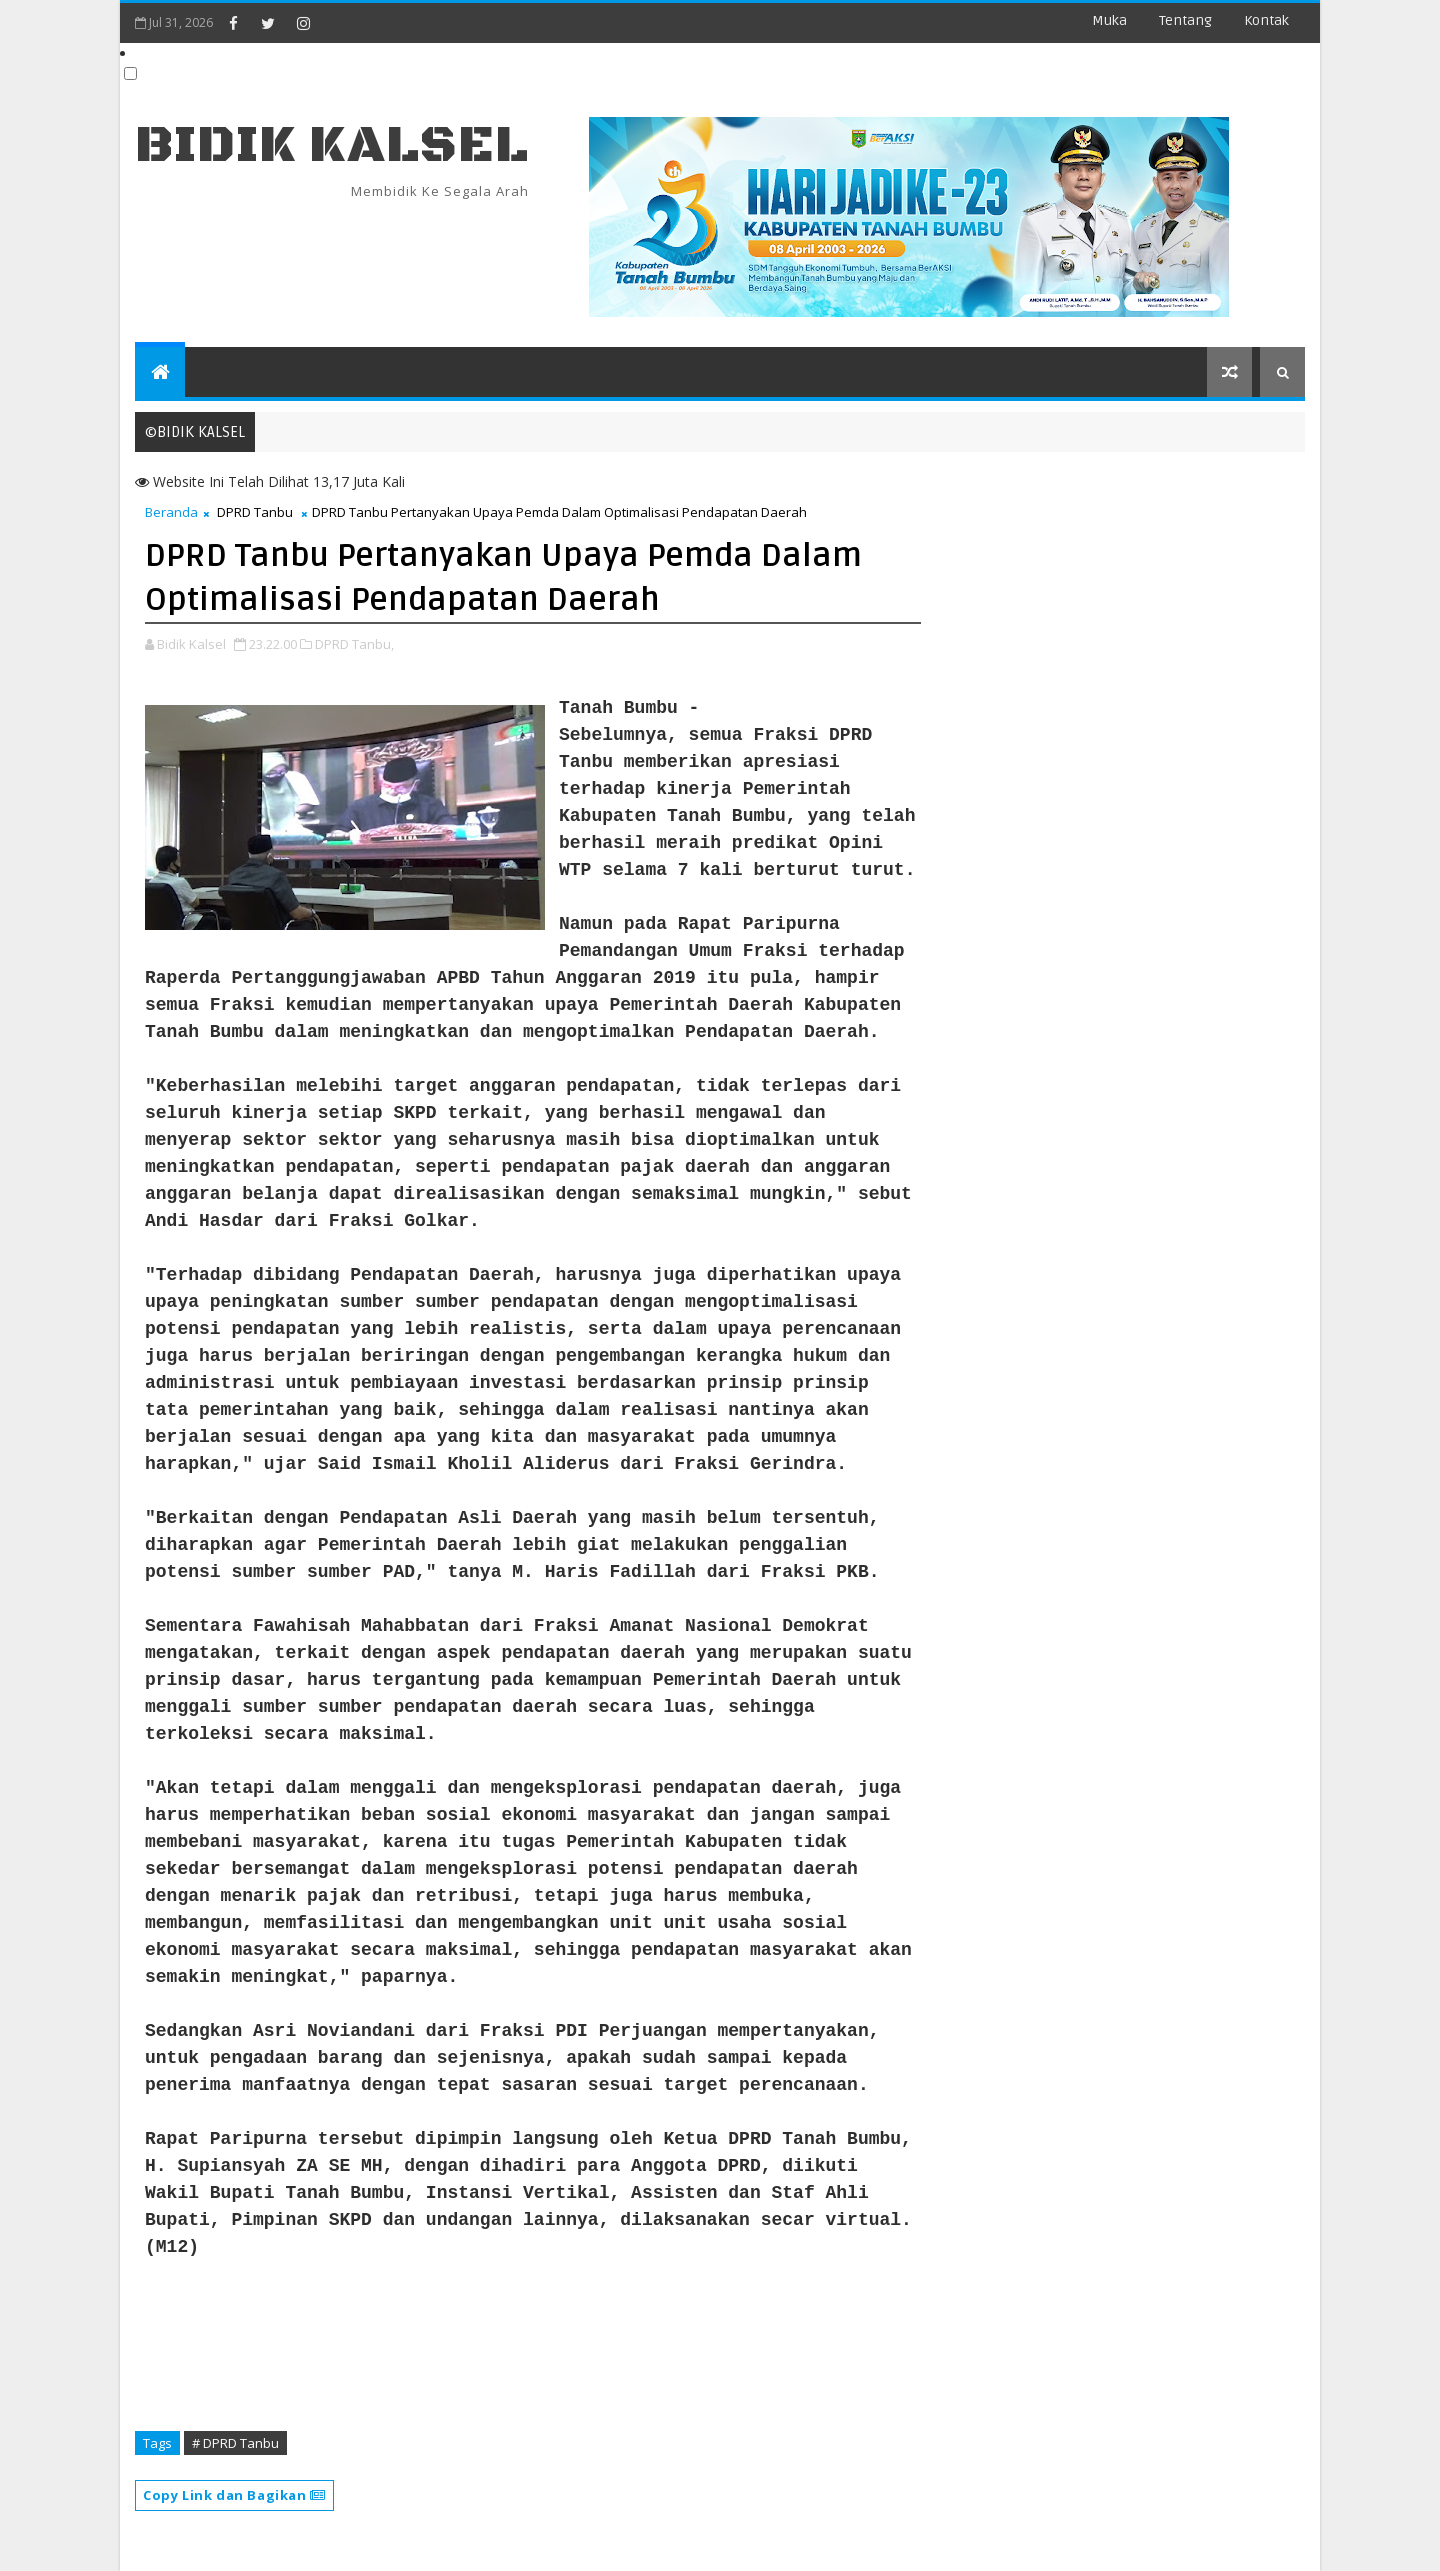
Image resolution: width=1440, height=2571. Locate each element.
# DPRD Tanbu (235, 2443)
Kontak (1266, 20)
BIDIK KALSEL (332, 145)
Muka (1109, 20)
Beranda (171, 512)
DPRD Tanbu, (354, 644)
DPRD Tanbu (255, 512)
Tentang (1185, 20)
